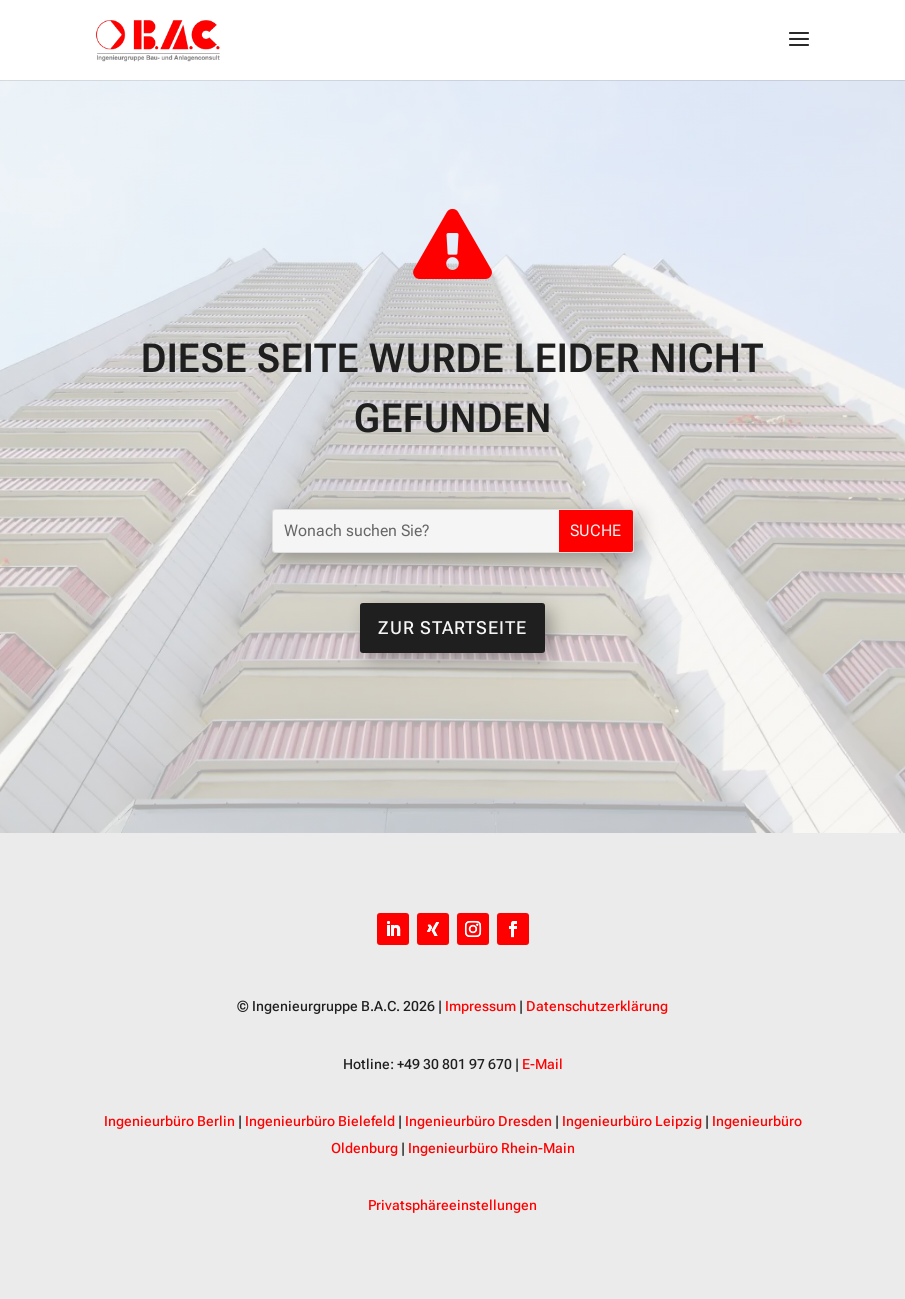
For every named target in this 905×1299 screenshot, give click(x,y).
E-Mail (542, 1064)
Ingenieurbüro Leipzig (632, 1121)
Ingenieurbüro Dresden (478, 1121)
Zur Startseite (452, 627)
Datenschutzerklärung (597, 1006)
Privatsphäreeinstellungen (452, 1205)
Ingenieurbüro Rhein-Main (491, 1148)
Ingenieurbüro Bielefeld (320, 1121)
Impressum (480, 1006)
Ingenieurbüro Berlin (169, 1121)
